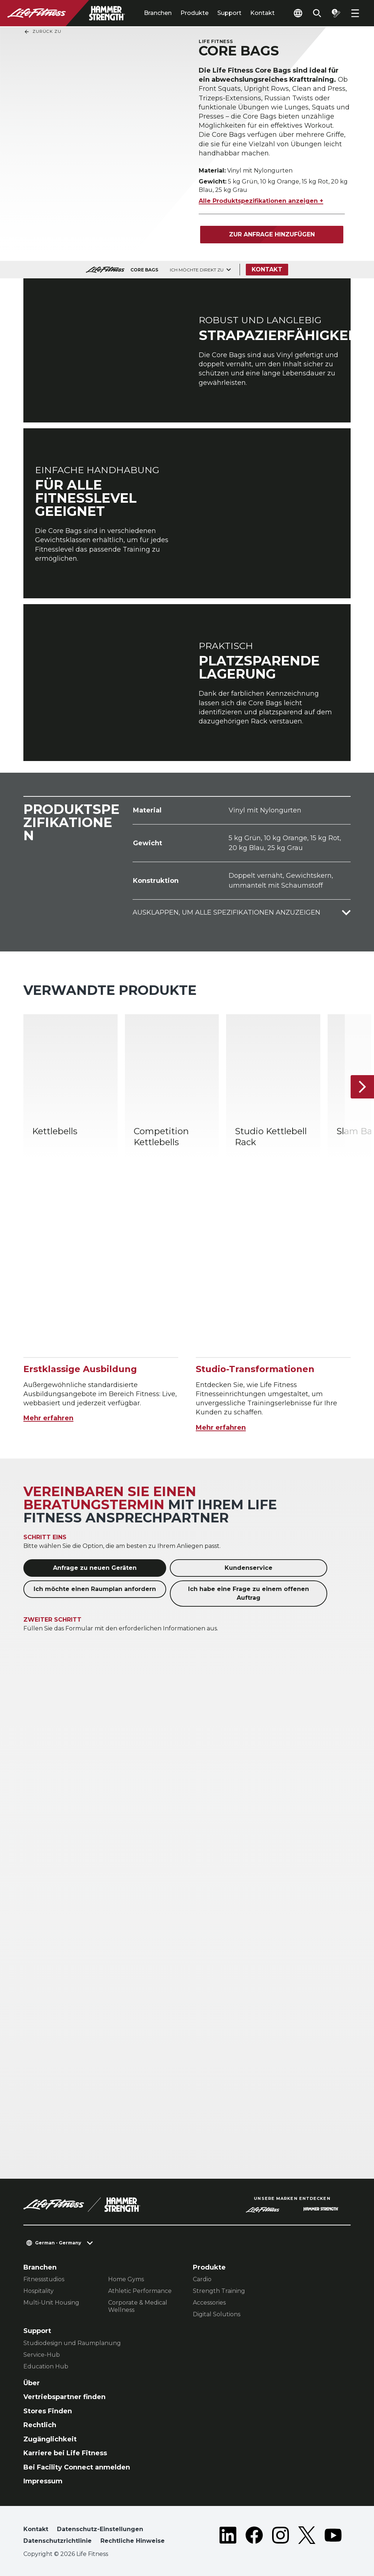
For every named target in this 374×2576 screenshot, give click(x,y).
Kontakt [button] (35, 2529)
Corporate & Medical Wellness (137, 2306)
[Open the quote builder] (336, 13)
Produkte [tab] (194, 12)
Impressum (42, 2481)
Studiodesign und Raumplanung (72, 2343)
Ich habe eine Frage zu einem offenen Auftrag (248, 1593)
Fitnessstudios (43, 2279)
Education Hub (45, 2366)
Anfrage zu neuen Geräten (95, 1567)
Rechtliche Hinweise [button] (132, 2540)
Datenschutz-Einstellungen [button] (100, 2529)
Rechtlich (39, 2425)
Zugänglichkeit (50, 2439)
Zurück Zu (42, 32)
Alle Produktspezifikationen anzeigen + (261, 200)
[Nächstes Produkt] (362, 1086)
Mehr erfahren (48, 1418)
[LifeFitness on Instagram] (280, 2536)
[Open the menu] (355, 13)
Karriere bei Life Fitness (65, 2453)
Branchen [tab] (158, 12)
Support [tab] (229, 12)
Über (31, 2383)
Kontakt (262, 12)
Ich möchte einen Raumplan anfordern (95, 1589)
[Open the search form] (317, 13)
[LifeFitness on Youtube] (333, 2536)
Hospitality (38, 2290)
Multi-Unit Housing (51, 2302)
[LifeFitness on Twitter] (307, 2536)
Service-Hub (41, 2354)
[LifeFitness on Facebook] (254, 2536)
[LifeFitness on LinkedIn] (228, 2536)
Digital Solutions (216, 2314)
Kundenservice (248, 1567)
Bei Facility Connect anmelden (76, 2467)
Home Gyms (126, 2279)
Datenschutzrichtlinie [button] (57, 2540)
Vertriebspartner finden (64, 2397)
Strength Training (219, 2290)
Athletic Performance (140, 2290)
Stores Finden (47, 2411)
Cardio (202, 2279)
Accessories (209, 2302)
